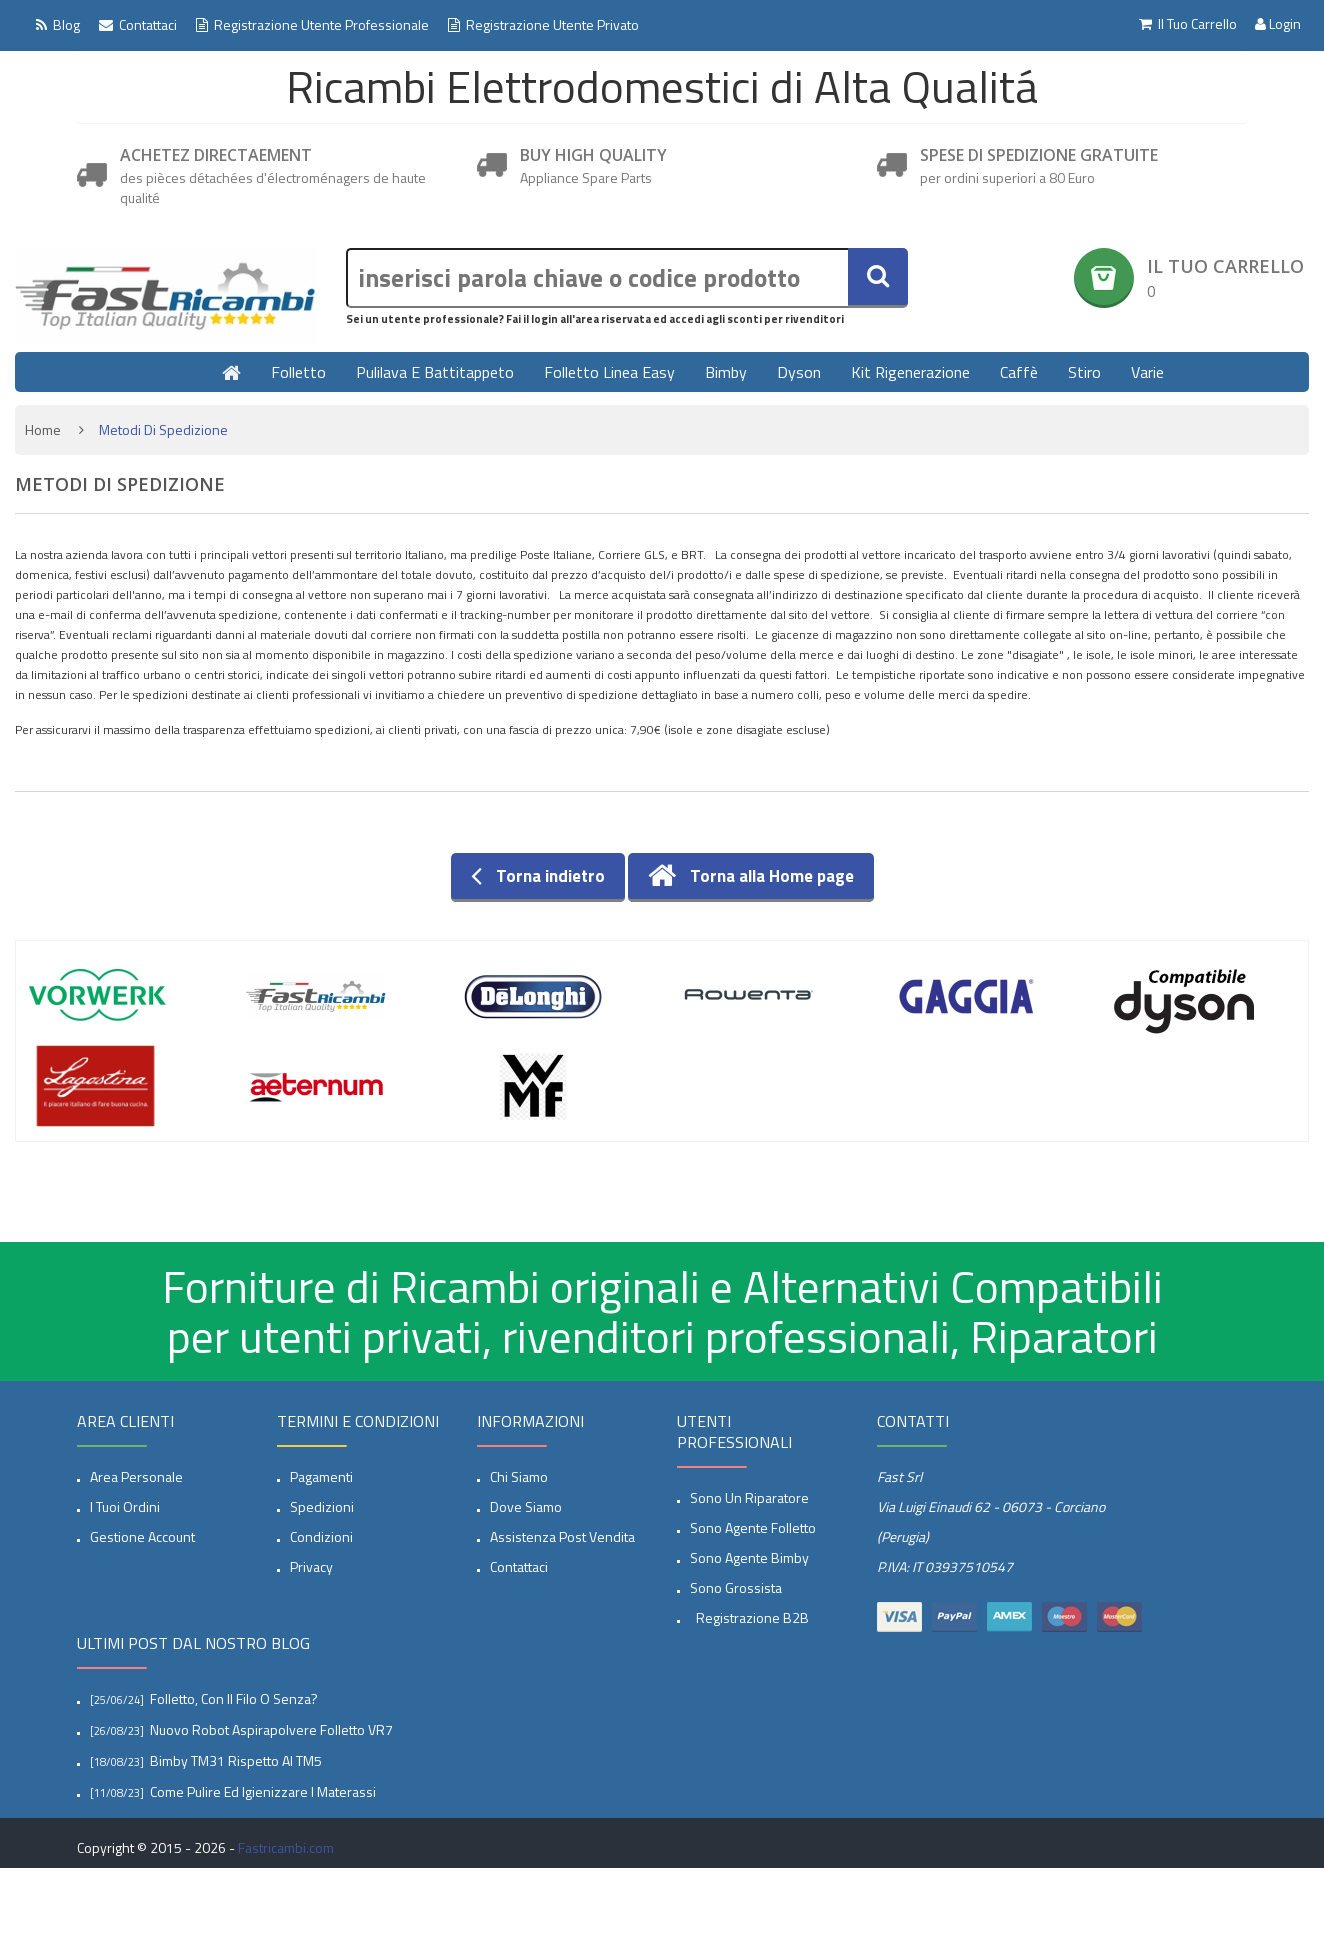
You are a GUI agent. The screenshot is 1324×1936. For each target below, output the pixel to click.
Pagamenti (321, 1476)
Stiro (1084, 372)
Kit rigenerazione (910, 372)
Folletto (298, 372)
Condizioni (321, 1536)
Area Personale (136, 1476)
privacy (311, 1566)
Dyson (799, 372)
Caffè (1019, 372)
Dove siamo (526, 1506)
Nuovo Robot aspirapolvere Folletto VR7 (271, 1729)
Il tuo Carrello (1187, 24)
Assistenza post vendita (562, 1536)
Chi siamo (519, 1476)
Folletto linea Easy (609, 372)
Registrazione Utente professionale (312, 24)
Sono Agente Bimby (749, 1557)
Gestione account (142, 1536)
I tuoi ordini (125, 1506)
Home (43, 429)
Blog (58, 24)
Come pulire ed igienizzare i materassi (263, 1791)
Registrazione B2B (749, 1617)
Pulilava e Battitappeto (435, 372)
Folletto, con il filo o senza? (234, 1698)
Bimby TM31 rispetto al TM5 (236, 1760)
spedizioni (322, 1506)
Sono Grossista (736, 1587)
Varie (1147, 372)
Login (1278, 24)
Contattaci (138, 24)
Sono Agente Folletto (753, 1527)
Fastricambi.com (286, 1847)
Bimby (726, 372)
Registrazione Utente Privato (543, 24)
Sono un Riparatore (749, 1497)
